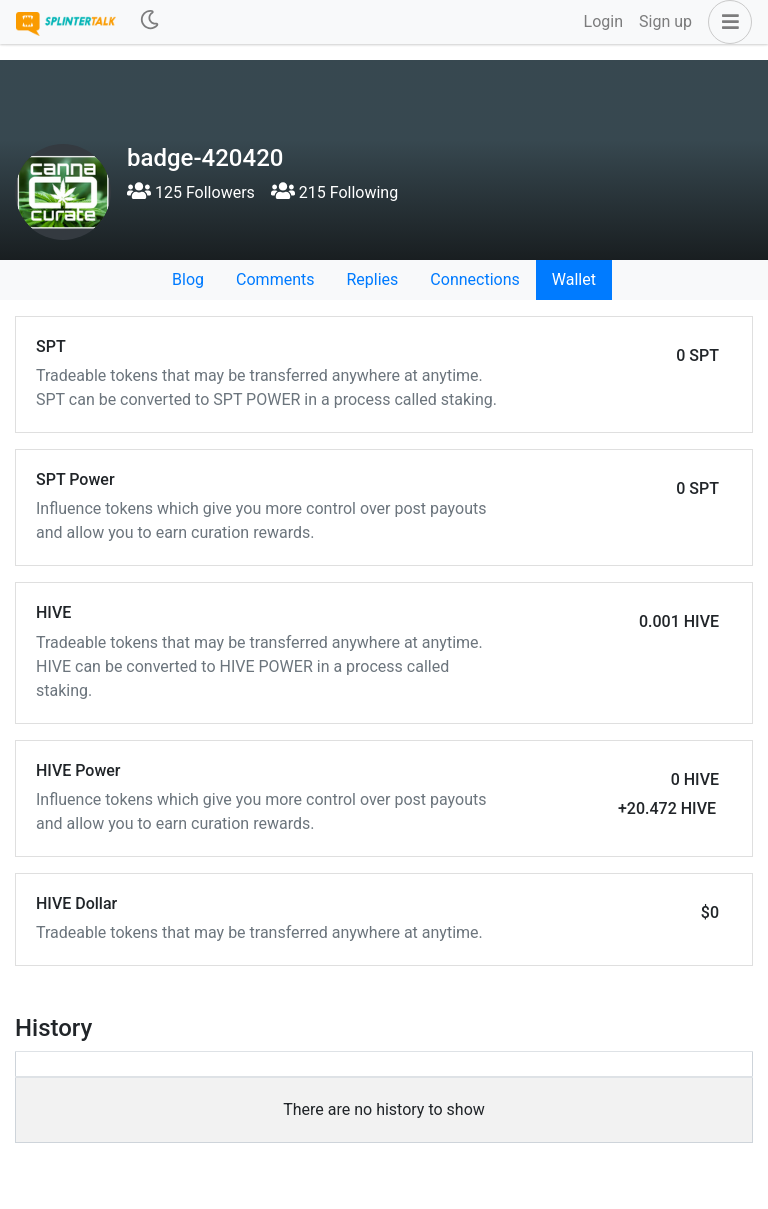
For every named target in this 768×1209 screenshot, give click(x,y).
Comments (275, 279)
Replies (372, 279)
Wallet (574, 279)
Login (603, 21)
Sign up (665, 21)
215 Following (334, 192)
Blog (188, 279)
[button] (726, 22)
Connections (474, 279)
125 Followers (191, 192)
